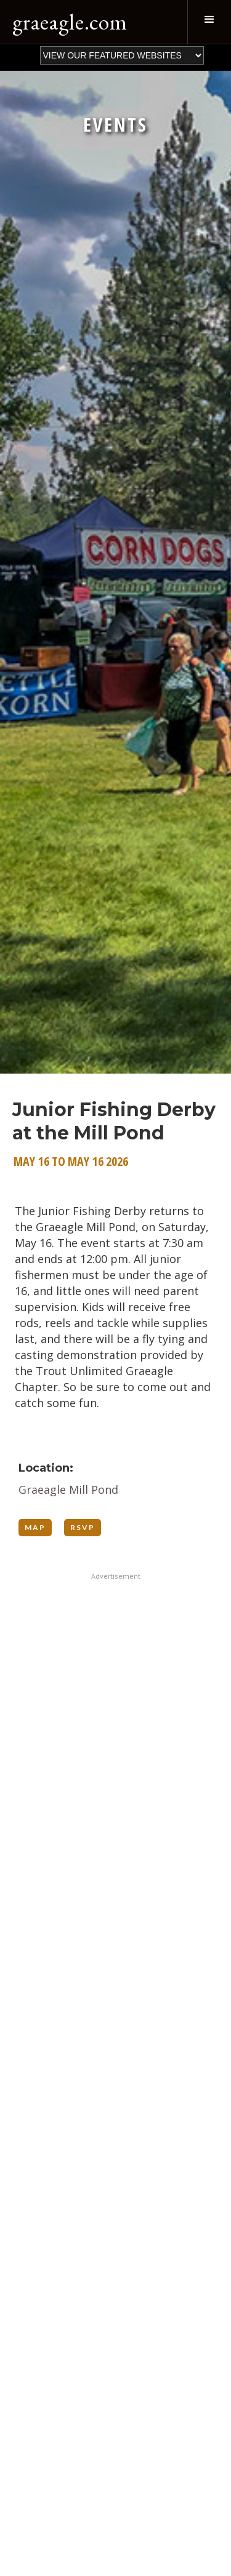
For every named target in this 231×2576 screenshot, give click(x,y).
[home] (67, 22)
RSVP (82, 1527)
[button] (209, 22)
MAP (35, 1527)
